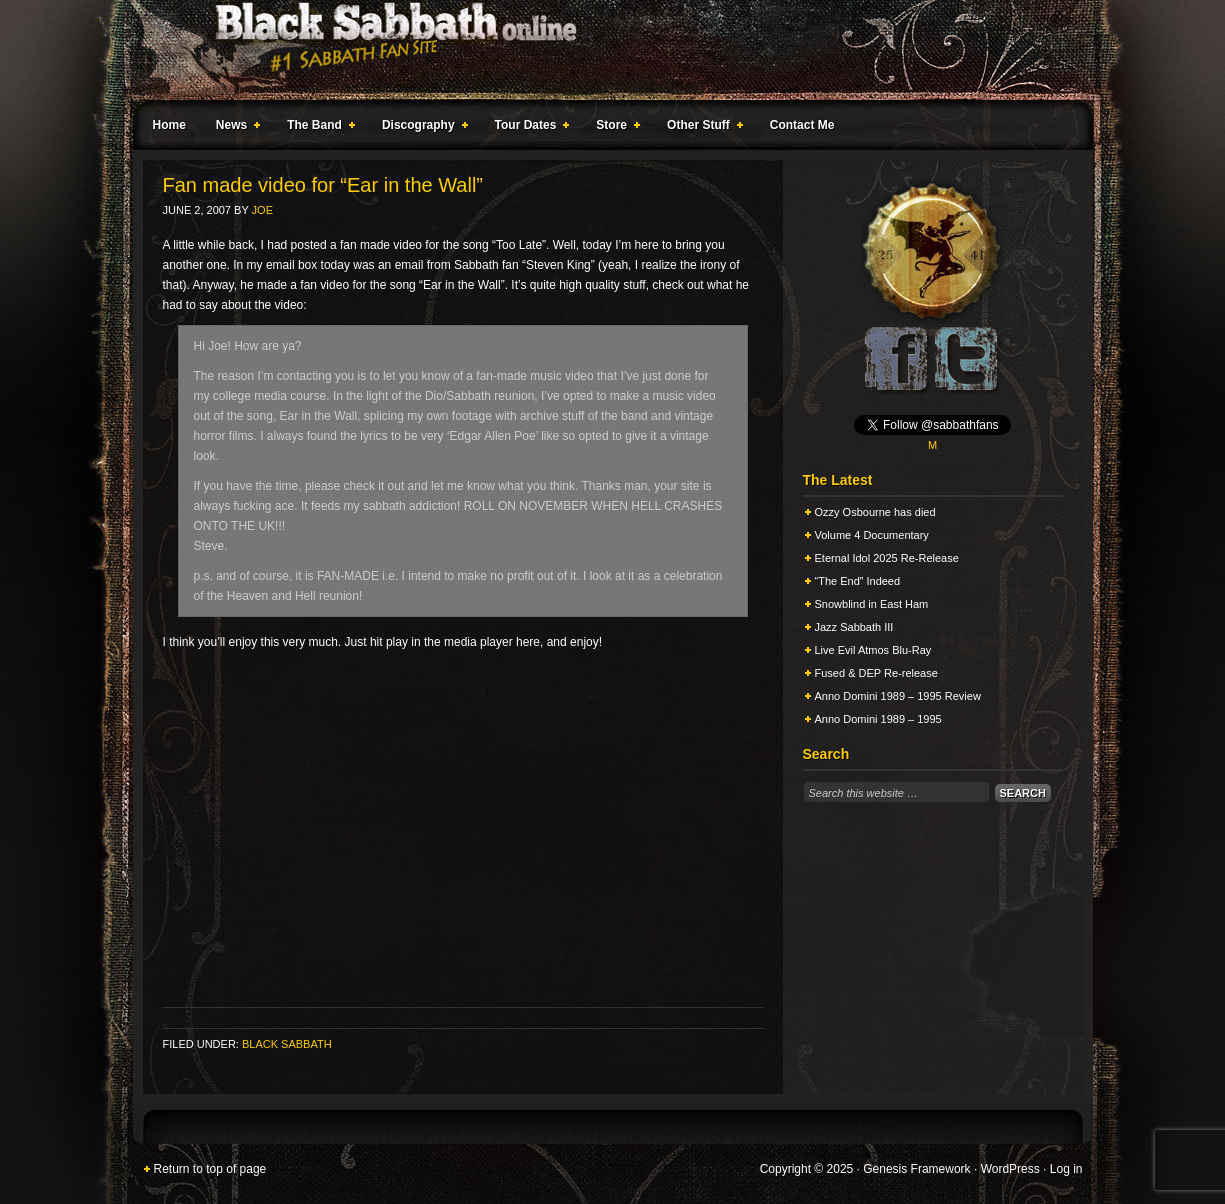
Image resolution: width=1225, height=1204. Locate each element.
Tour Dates (528, 128)
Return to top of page (210, 1169)
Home (169, 125)
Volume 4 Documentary (872, 535)
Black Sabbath (287, 1044)
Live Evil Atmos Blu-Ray (873, 650)
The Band (317, 128)
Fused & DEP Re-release (876, 673)
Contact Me (802, 125)
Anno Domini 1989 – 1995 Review (898, 696)
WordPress (1010, 1169)
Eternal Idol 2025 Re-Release (887, 558)
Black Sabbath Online (603, 50)
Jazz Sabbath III (854, 627)
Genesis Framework (916, 1169)
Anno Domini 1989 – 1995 (878, 719)
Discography (421, 128)
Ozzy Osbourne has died (875, 512)
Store (614, 128)
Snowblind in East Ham (872, 604)
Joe (262, 210)
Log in (1066, 1169)
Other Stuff (701, 128)
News (234, 128)
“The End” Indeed (858, 581)
